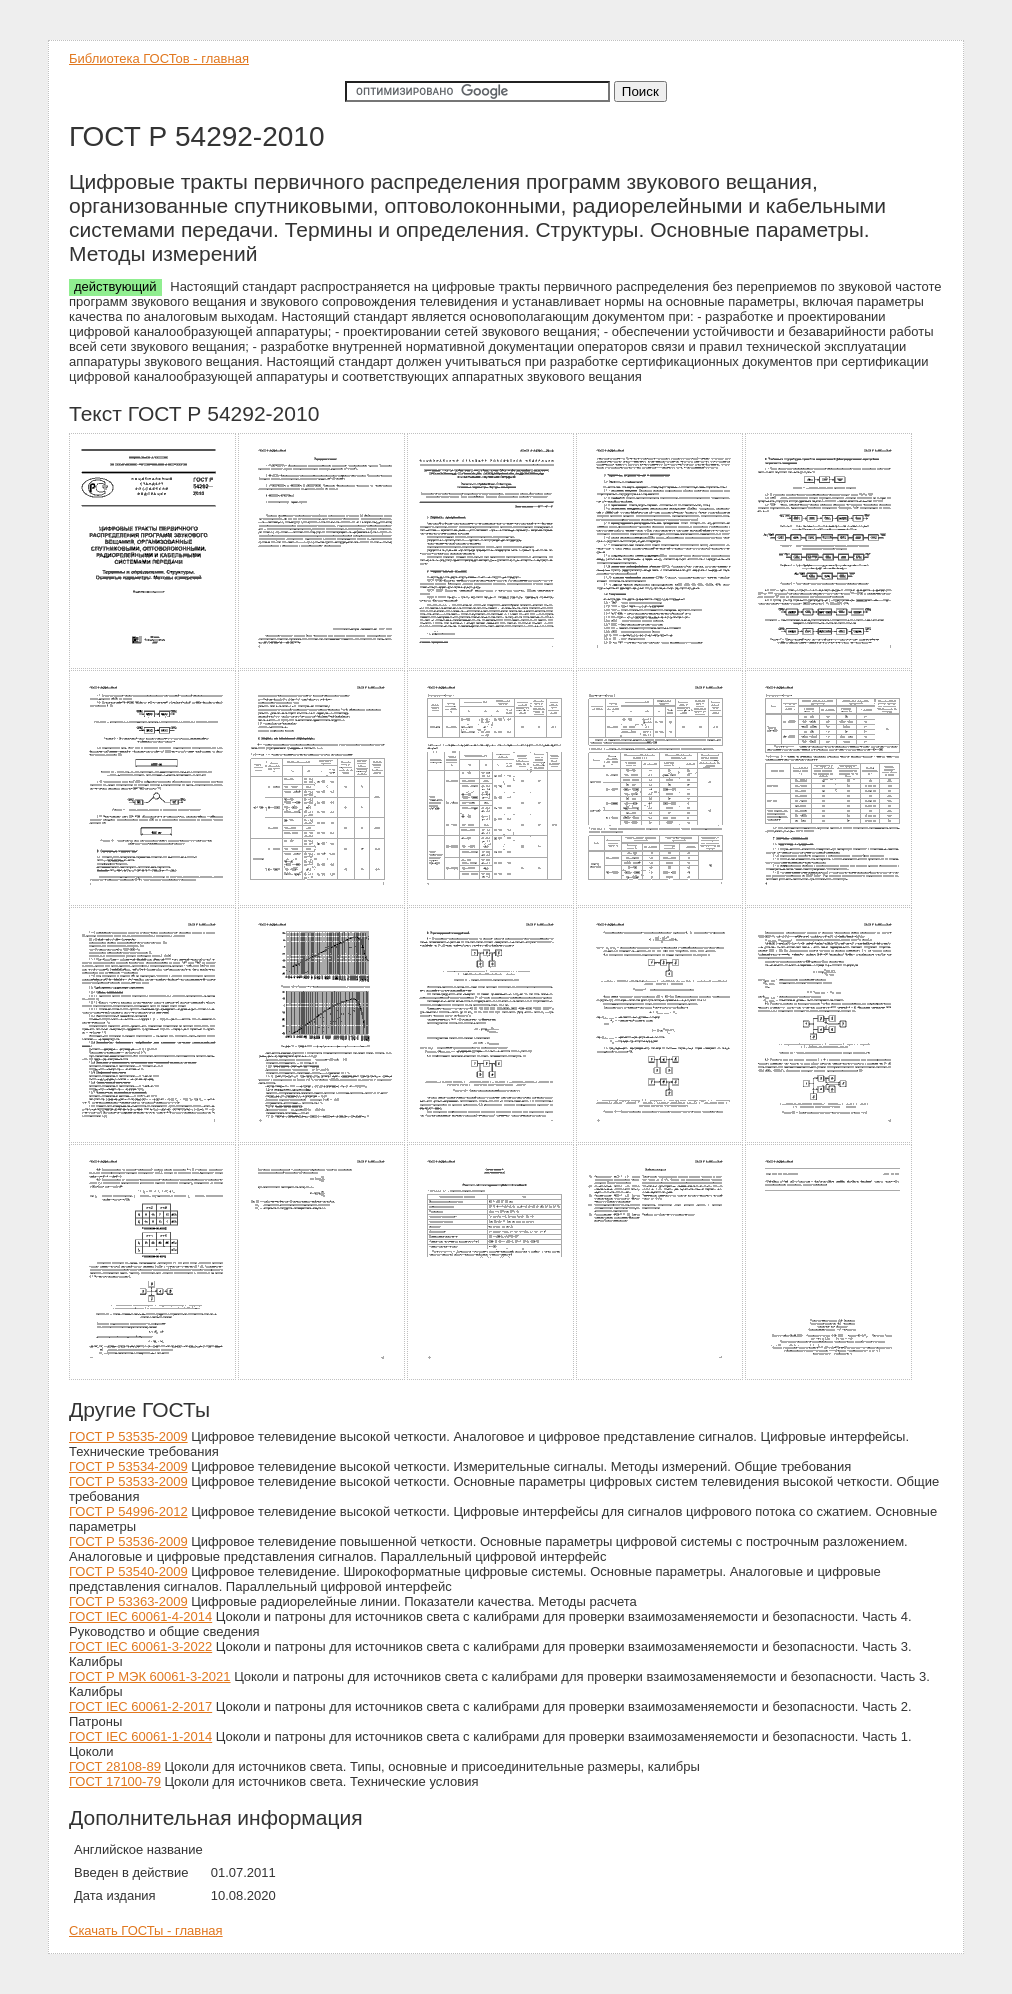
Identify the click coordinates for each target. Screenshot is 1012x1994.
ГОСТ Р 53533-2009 (128, 1481)
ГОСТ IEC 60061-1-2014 (140, 1736)
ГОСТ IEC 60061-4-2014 (140, 1616)
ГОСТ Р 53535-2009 (128, 1436)
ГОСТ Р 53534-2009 (128, 1466)
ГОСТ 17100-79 (115, 1781)
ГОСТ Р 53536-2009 (128, 1541)
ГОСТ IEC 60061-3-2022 (140, 1646)
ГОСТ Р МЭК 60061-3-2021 (150, 1676)
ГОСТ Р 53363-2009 (128, 1601)
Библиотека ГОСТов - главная (159, 58)
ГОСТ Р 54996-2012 (128, 1511)
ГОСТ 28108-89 (115, 1766)
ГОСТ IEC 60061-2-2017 (140, 1706)
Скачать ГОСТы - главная (146, 1930)
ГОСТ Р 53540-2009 (128, 1571)
